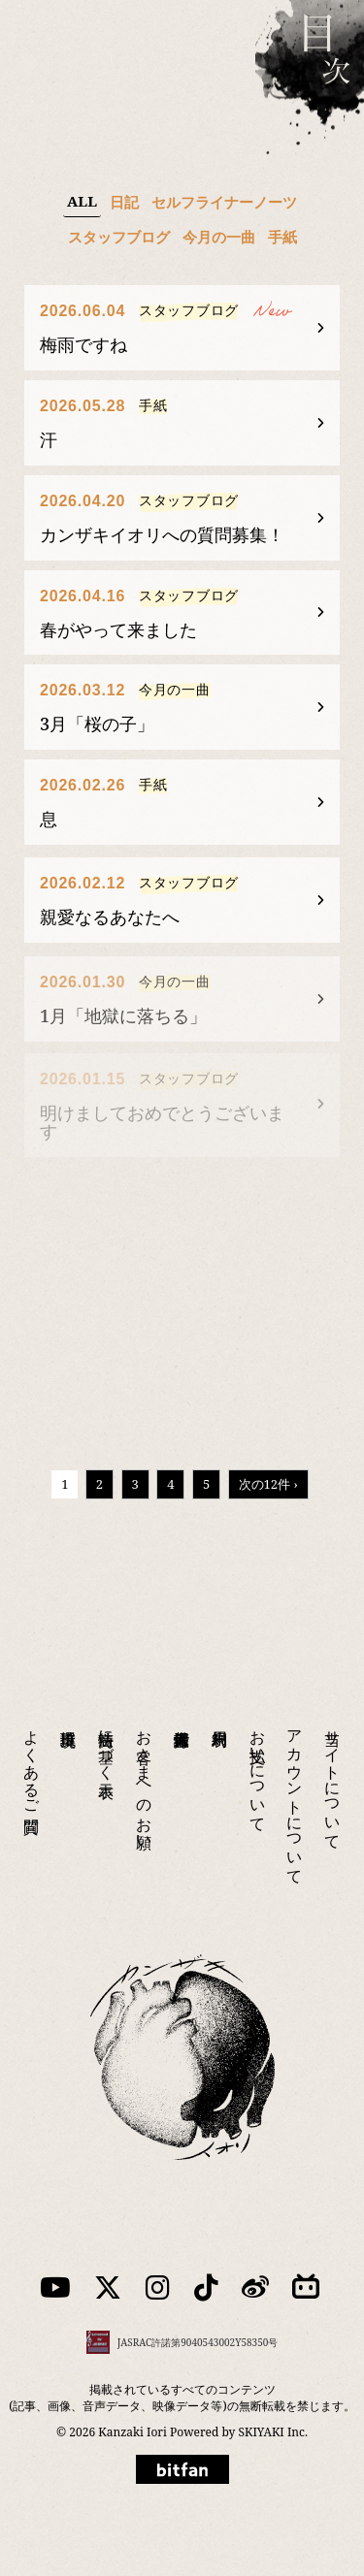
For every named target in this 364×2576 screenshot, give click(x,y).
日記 (124, 201)
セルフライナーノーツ (224, 201)
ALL (82, 200)
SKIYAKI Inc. (273, 2432)
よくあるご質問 (32, 1746)
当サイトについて (333, 1764)
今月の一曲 (218, 236)
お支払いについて (258, 1755)
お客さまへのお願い (144, 1764)
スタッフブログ (119, 236)
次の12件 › (268, 1484)
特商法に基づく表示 (106, 1729)
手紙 (282, 236)
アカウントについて (295, 1781)
